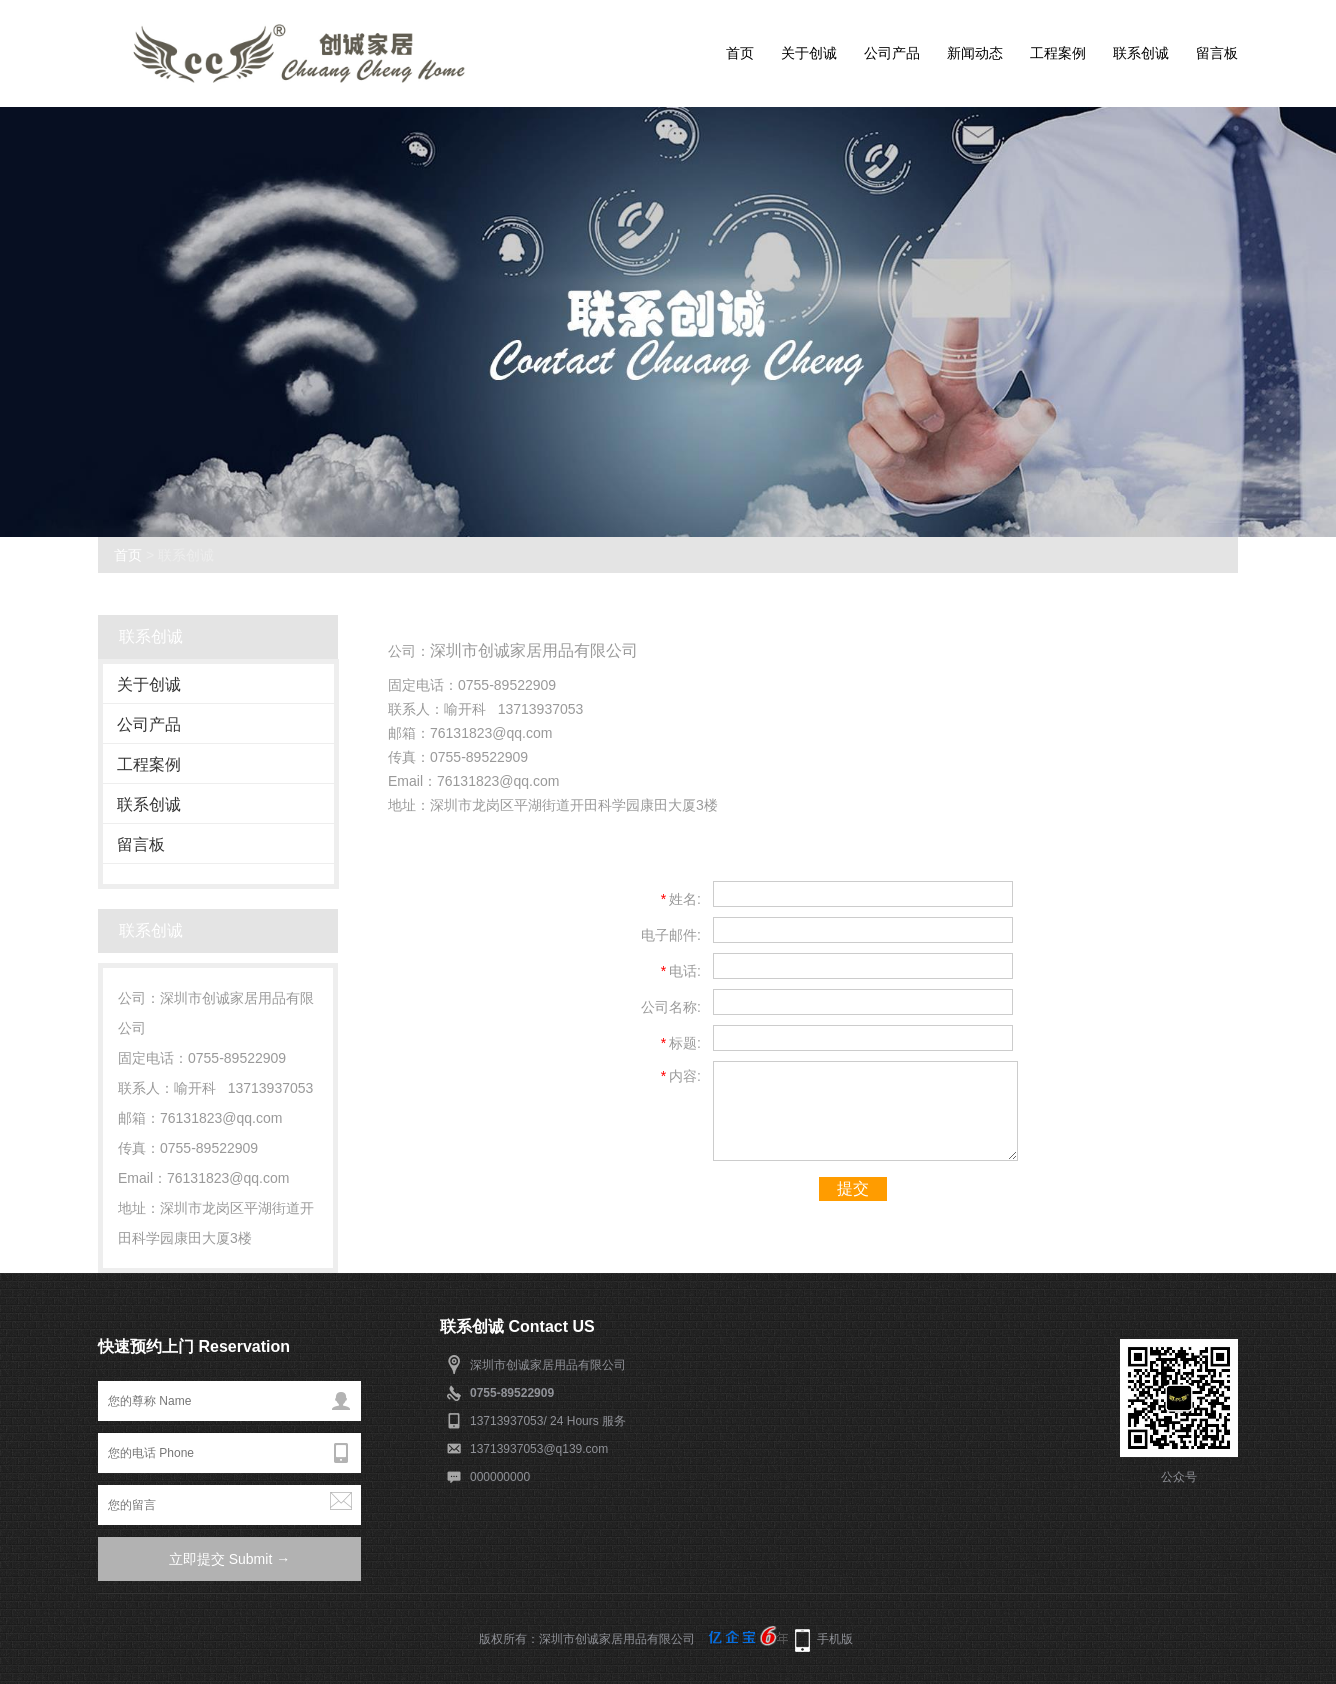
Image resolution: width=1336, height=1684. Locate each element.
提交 (853, 1188)
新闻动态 (975, 53)
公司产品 (892, 53)
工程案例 (1058, 53)
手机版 (835, 1639)
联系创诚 (1141, 53)
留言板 (1217, 53)
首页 (740, 53)
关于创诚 (809, 53)
